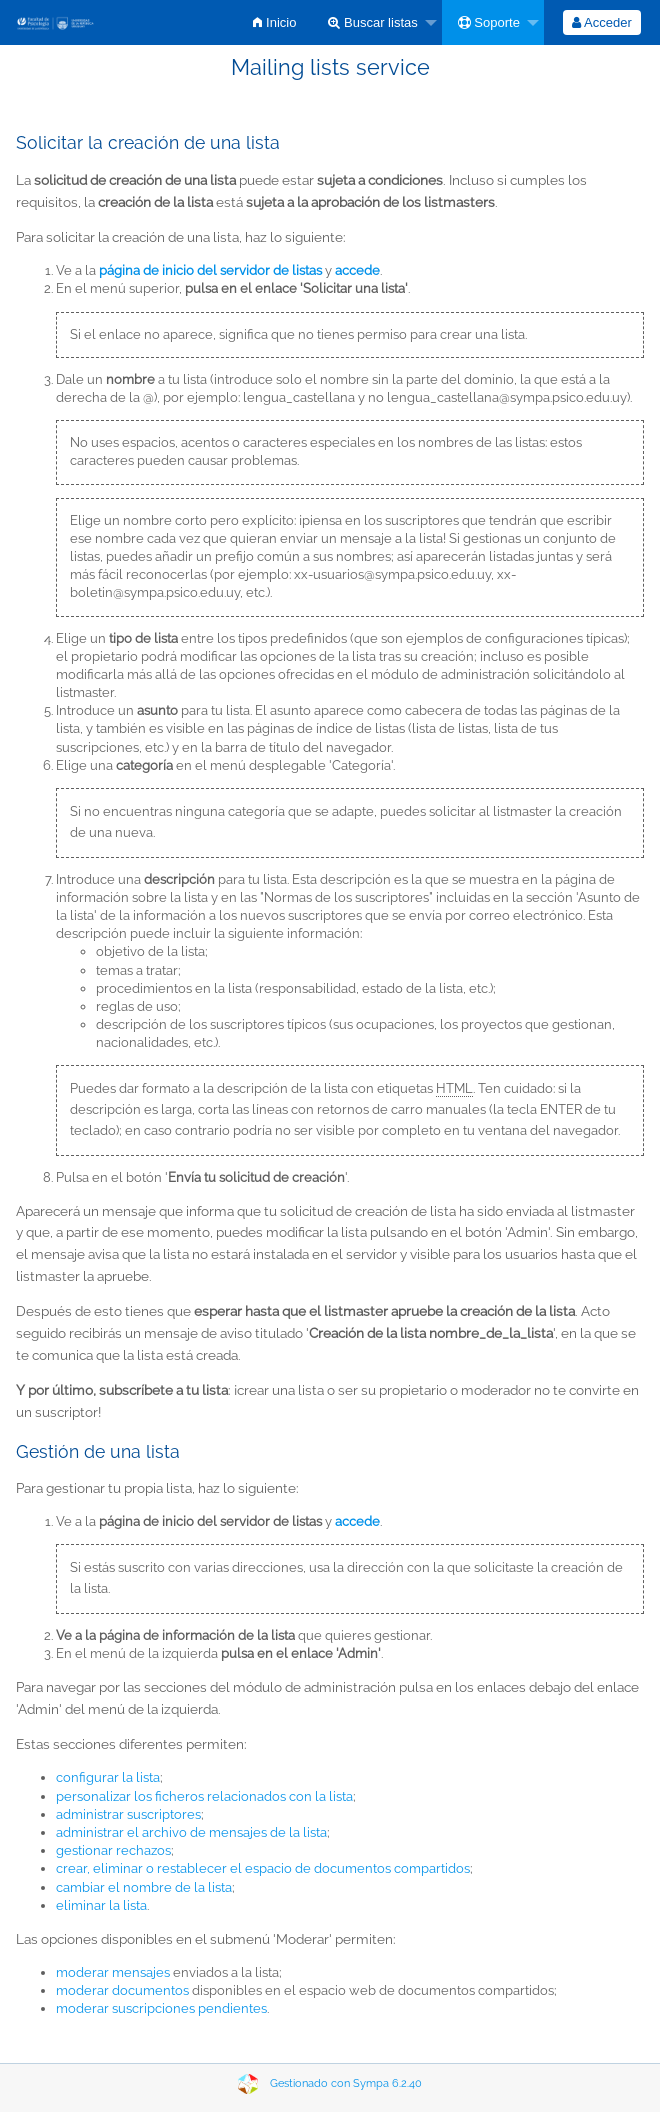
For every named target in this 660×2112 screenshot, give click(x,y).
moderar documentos (122, 1990)
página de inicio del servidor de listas (210, 270)
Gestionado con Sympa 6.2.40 (346, 2083)
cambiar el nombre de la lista (144, 1887)
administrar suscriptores (128, 1814)
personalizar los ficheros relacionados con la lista (204, 1796)
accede (357, 1521)
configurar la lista (108, 1777)
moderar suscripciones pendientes (161, 2008)
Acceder (602, 22)
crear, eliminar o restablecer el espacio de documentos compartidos (263, 1868)
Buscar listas (372, 22)
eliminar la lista (101, 1905)
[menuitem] (274, 22)
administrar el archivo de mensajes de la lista (191, 1832)
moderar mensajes (113, 1972)
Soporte (489, 22)
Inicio (274, 22)
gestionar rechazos (113, 1850)
